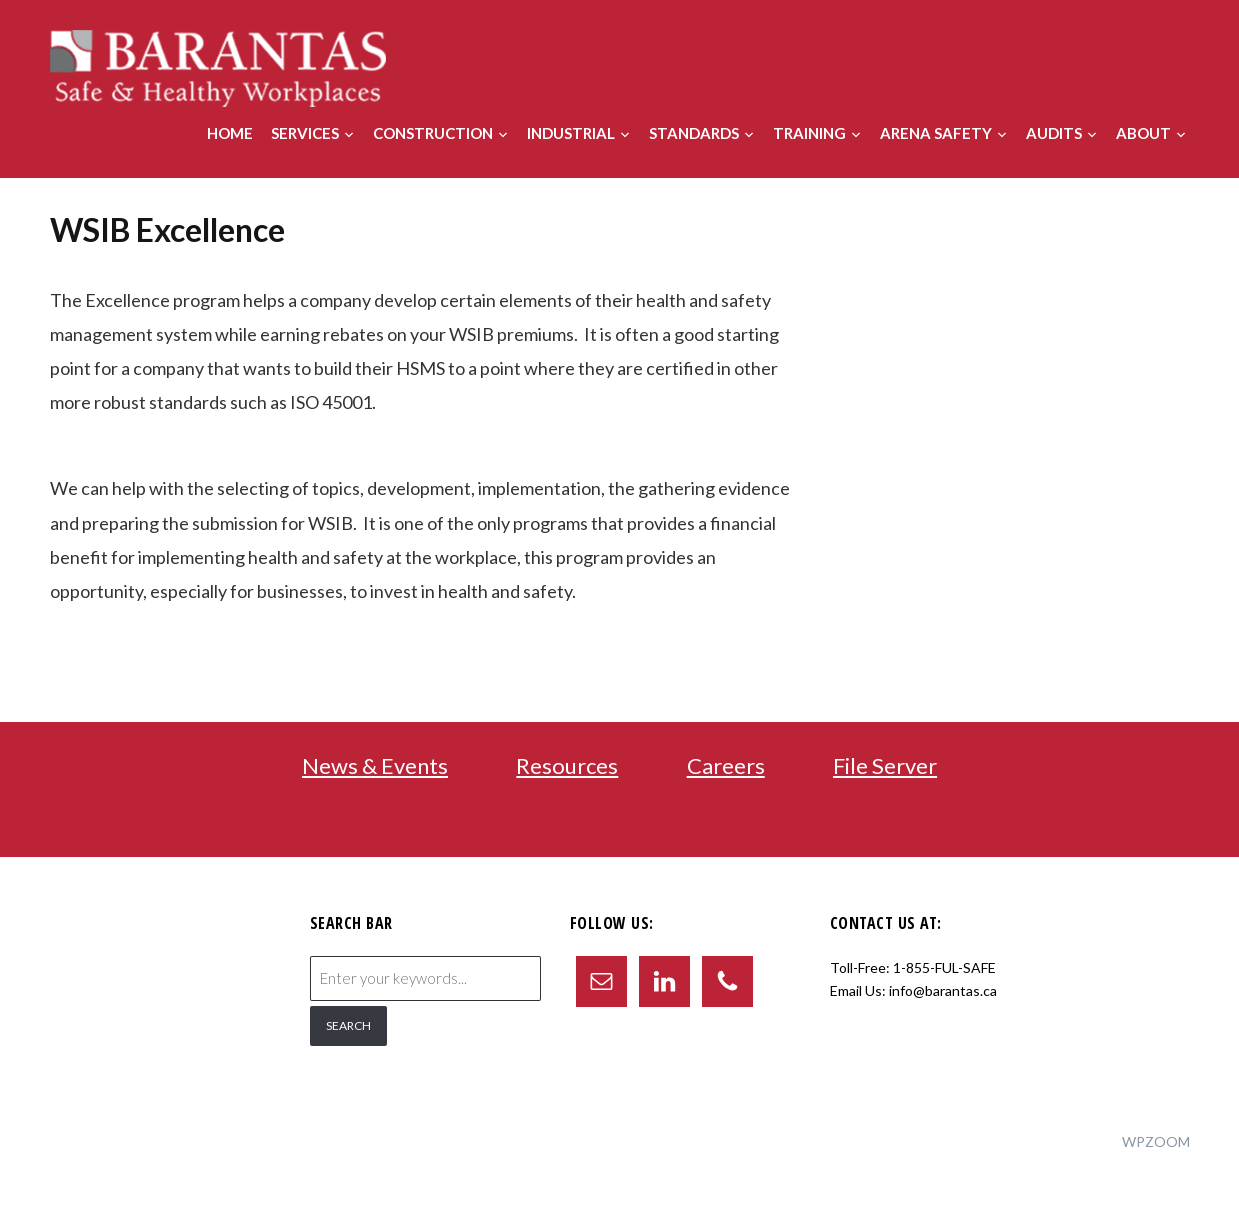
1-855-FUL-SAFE (944, 967)
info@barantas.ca (943, 990)
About (1143, 133)
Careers (726, 765)
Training (809, 133)
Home (230, 133)
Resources (567, 765)
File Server (885, 765)
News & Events (375, 765)
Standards (694, 133)
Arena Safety (936, 133)
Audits (1054, 133)
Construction (433, 133)
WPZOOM (1156, 1141)
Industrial (571, 133)
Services (305, 133)
